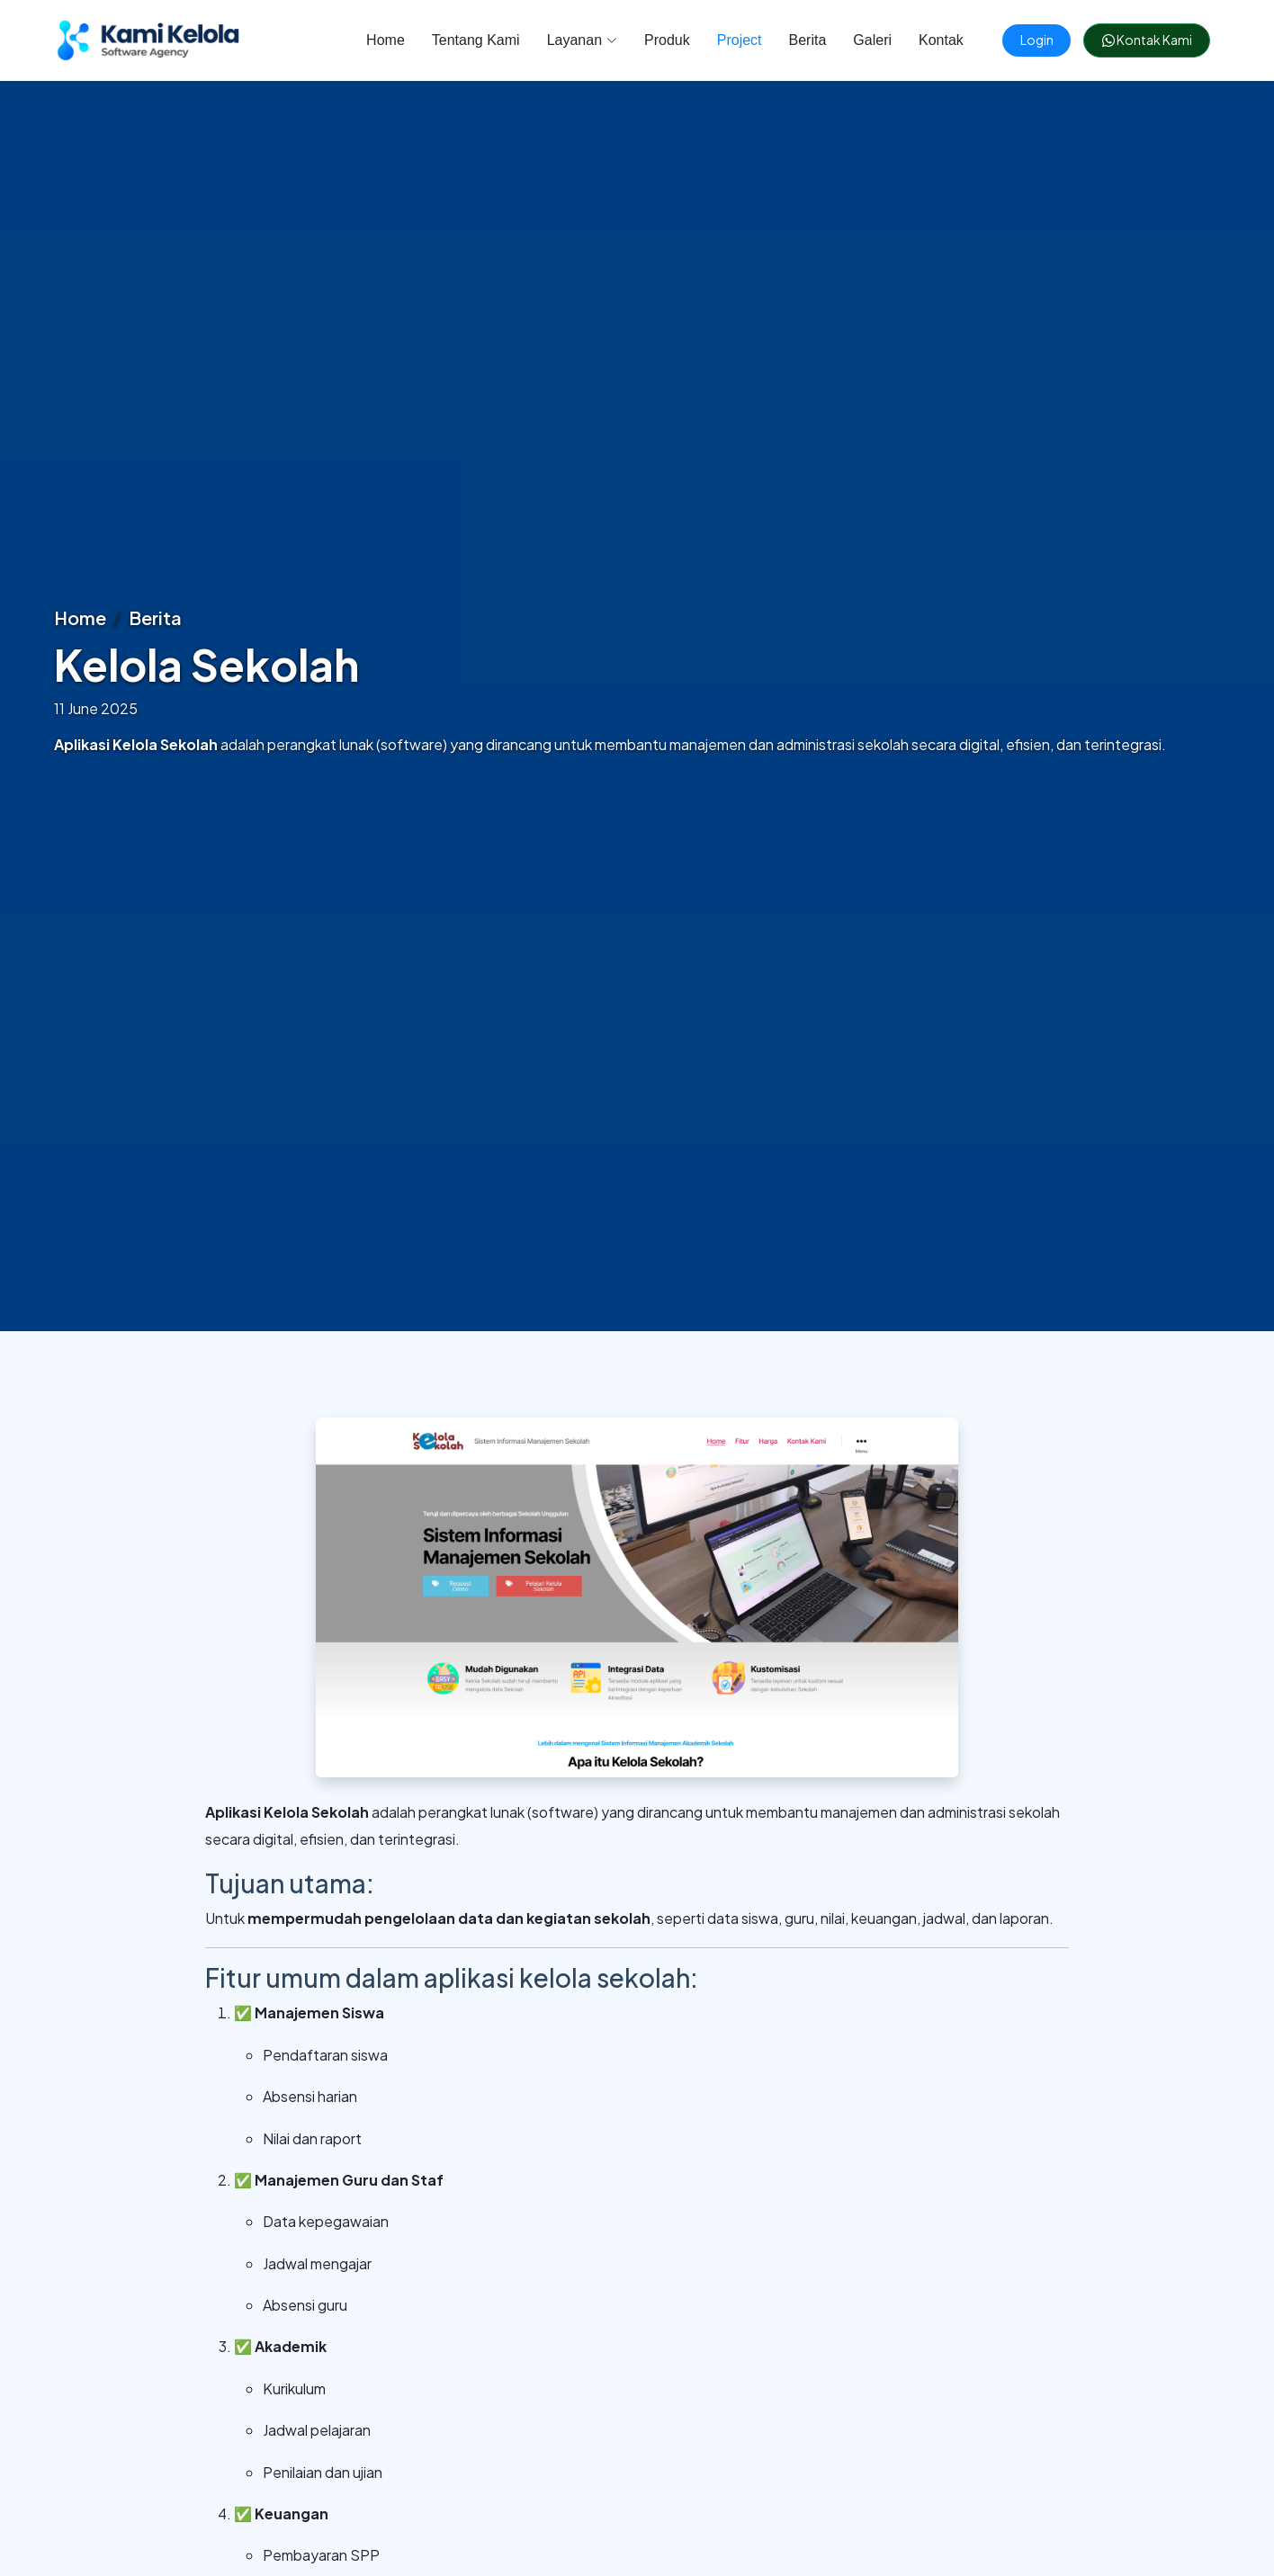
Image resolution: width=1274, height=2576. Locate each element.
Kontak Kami (1138, 39)
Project (722, 40)
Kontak (924, 40)
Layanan (565, 40)
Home (368, 40)
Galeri (856, 40)
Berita (791, 40)
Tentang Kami (459, 40)
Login (1026, 39)
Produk (650, 40)
